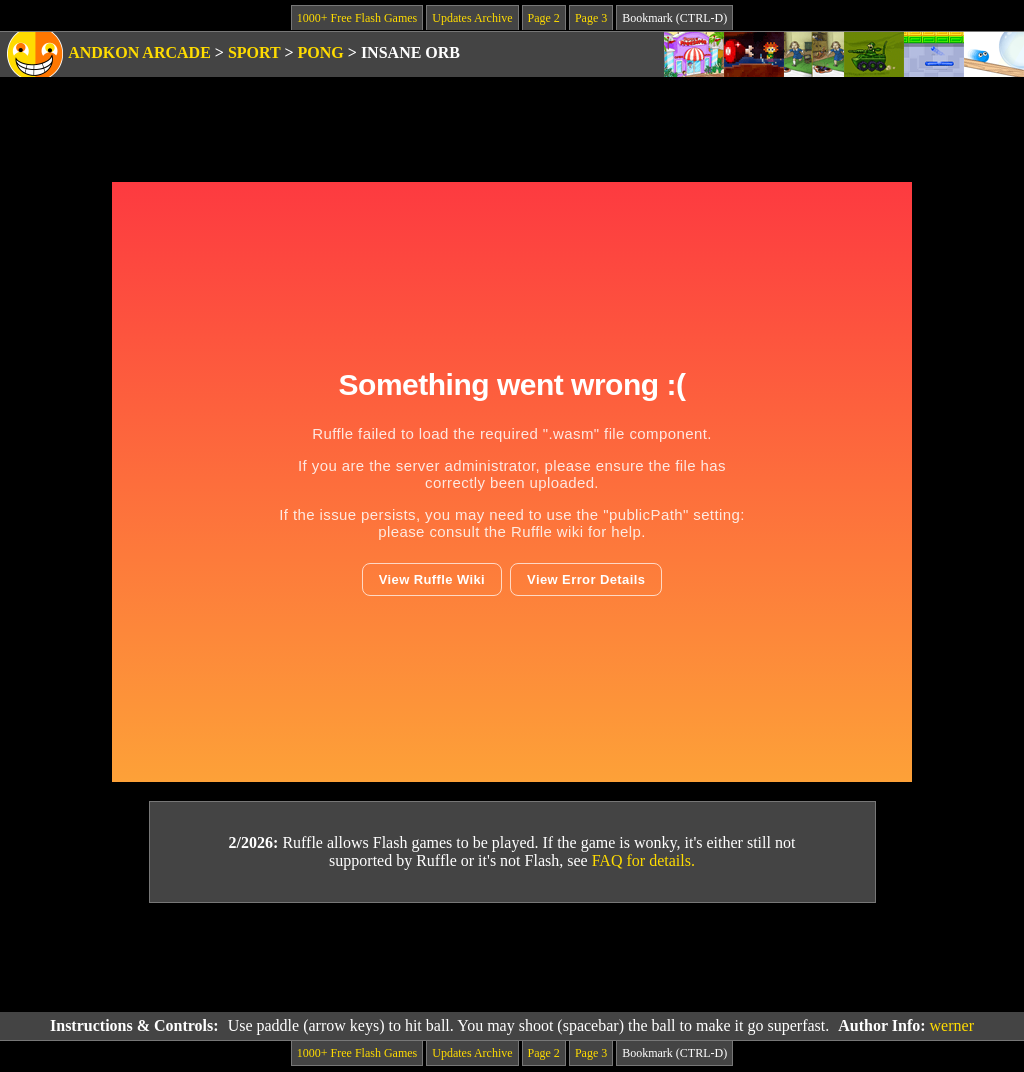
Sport (254, 52)
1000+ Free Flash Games (357, 18)
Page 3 (591, 18)
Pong (321, 52)
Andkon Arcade (139, 52)
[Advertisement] (512, 958)
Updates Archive (472, 18)
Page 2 (544, 18)
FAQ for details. (643, 860)
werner (952, 1025)
